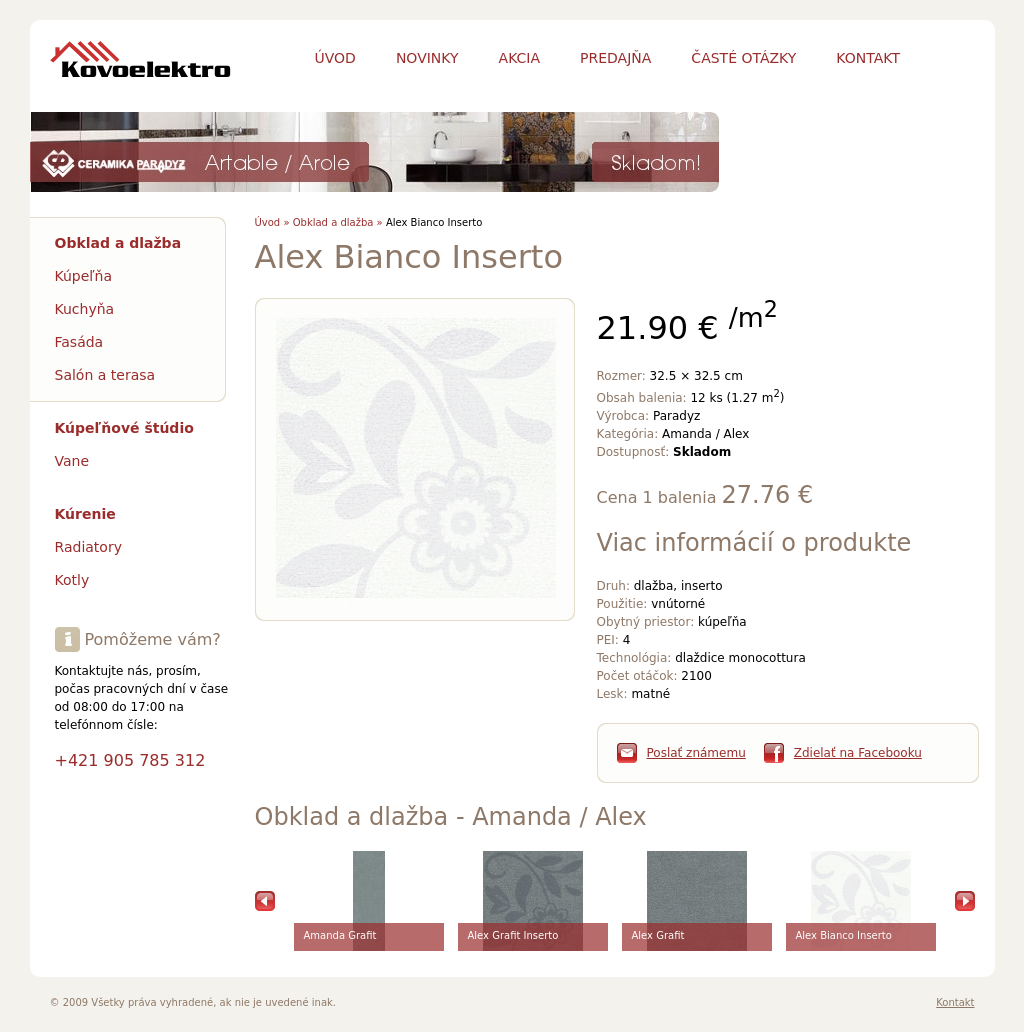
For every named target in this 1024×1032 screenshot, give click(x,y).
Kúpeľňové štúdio (124, 428)
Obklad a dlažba (118, 243)
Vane (72, 461)
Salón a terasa (105, 375)
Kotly (72, 580)
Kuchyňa (85, 309)
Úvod (335, 58)
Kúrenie (85, 514)
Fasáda (79, 342)
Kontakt (955, 1002)
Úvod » (272, 222)
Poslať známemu (696, 753)
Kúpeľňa (84, 276)
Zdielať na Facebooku (858, 753)
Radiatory (88, 547)
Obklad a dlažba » (338, 222)
